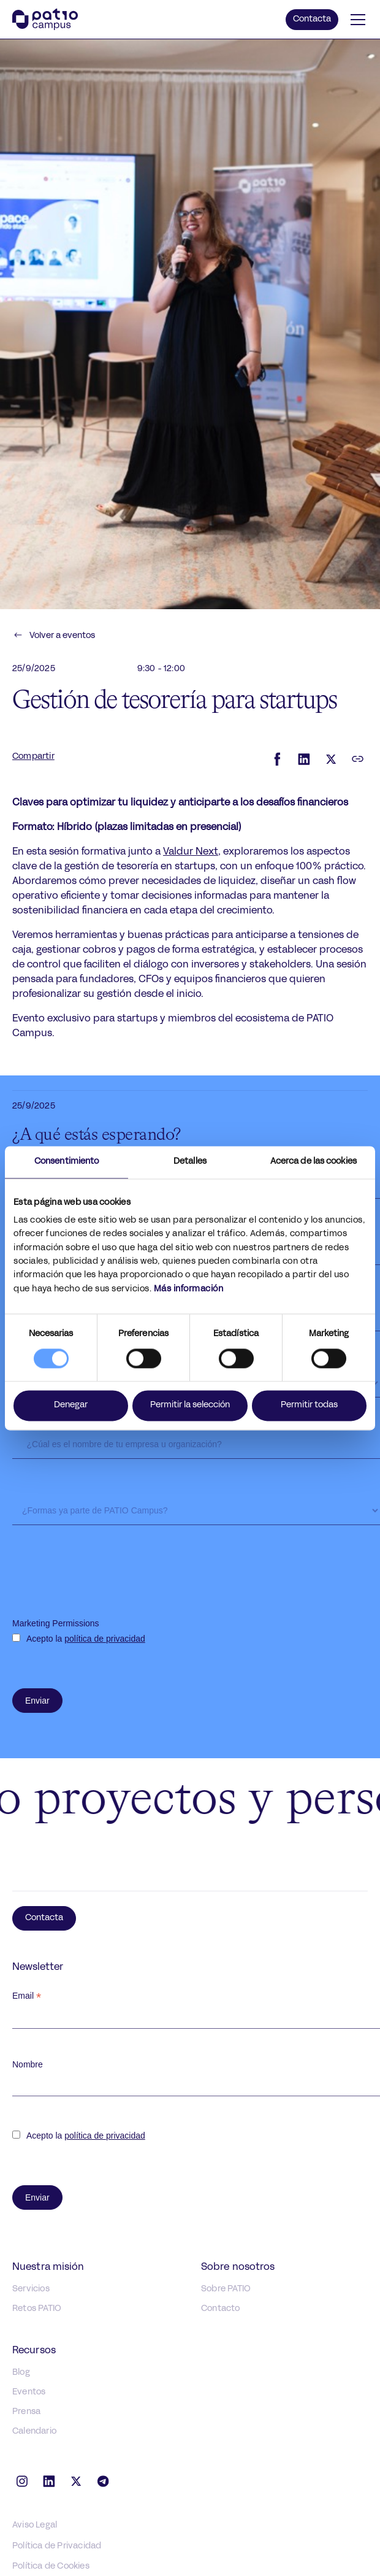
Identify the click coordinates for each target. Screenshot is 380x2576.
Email (26, 1996)
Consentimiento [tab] (66, 1162)
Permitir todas (309, 1405)
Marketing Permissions (55, 1623)
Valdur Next (190, 852)
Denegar (71, 1405)
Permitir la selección (190, 1405)
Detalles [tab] (190, 1162)
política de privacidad (104, 1639)
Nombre (27, 2064)
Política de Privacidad (56, 2546)
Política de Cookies (50, 2566)
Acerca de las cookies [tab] (313, 1162)
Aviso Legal (34, 2525)
